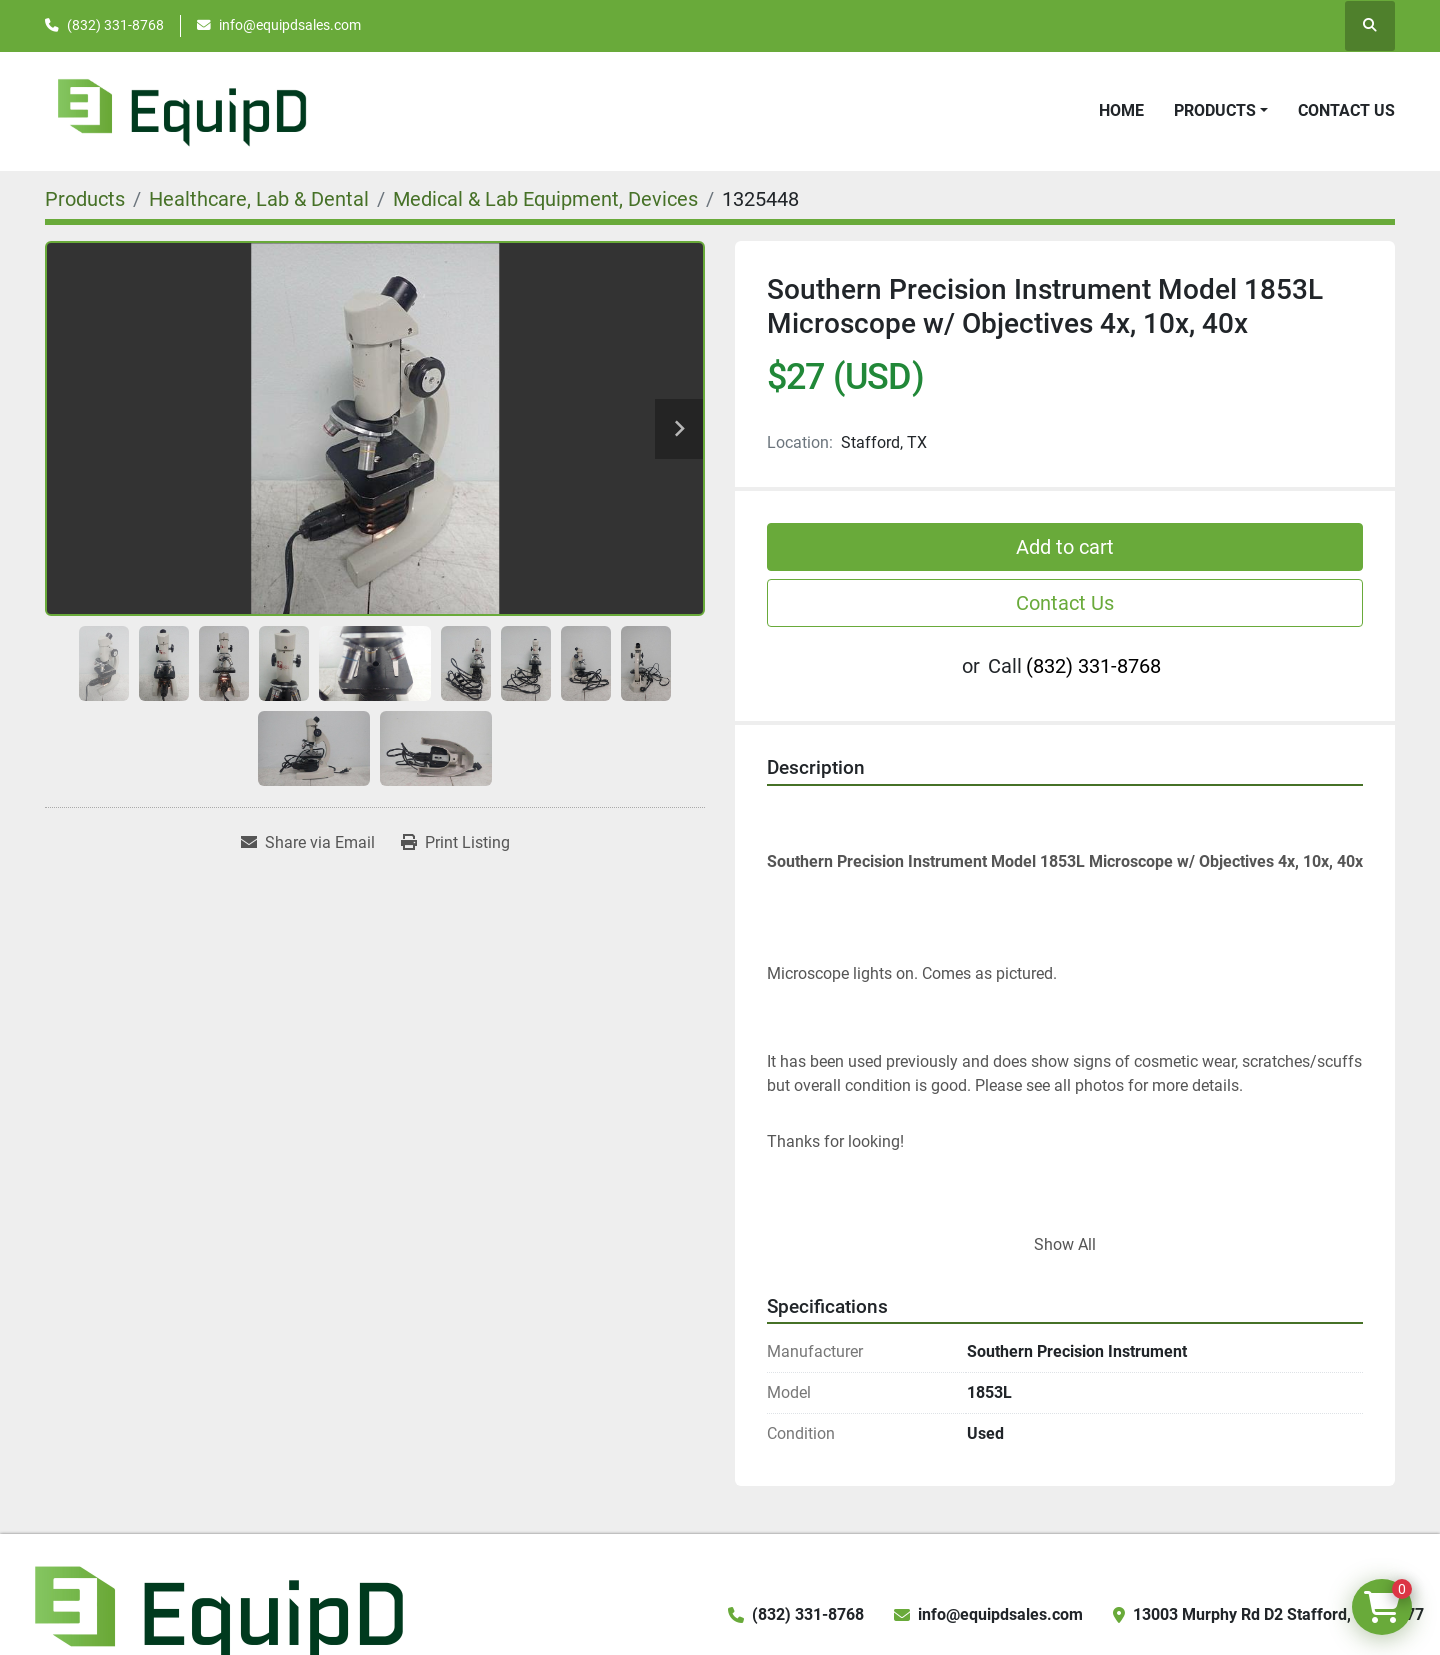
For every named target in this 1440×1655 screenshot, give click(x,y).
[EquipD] (216, 1613)
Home (1121, 110)
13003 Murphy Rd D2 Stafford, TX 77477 (1278, 1614)
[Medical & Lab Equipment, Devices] (545, 199)
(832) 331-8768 (115, 25)
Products (1215, 110)
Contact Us (1346, 110)
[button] (1221, 111)
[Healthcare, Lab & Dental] (259, 199)
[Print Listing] (455, 843)
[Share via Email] (308, 843)
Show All (1065, 1244)
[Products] (85, 199)
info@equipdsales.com (290, 25)
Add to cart (1065, 547)
